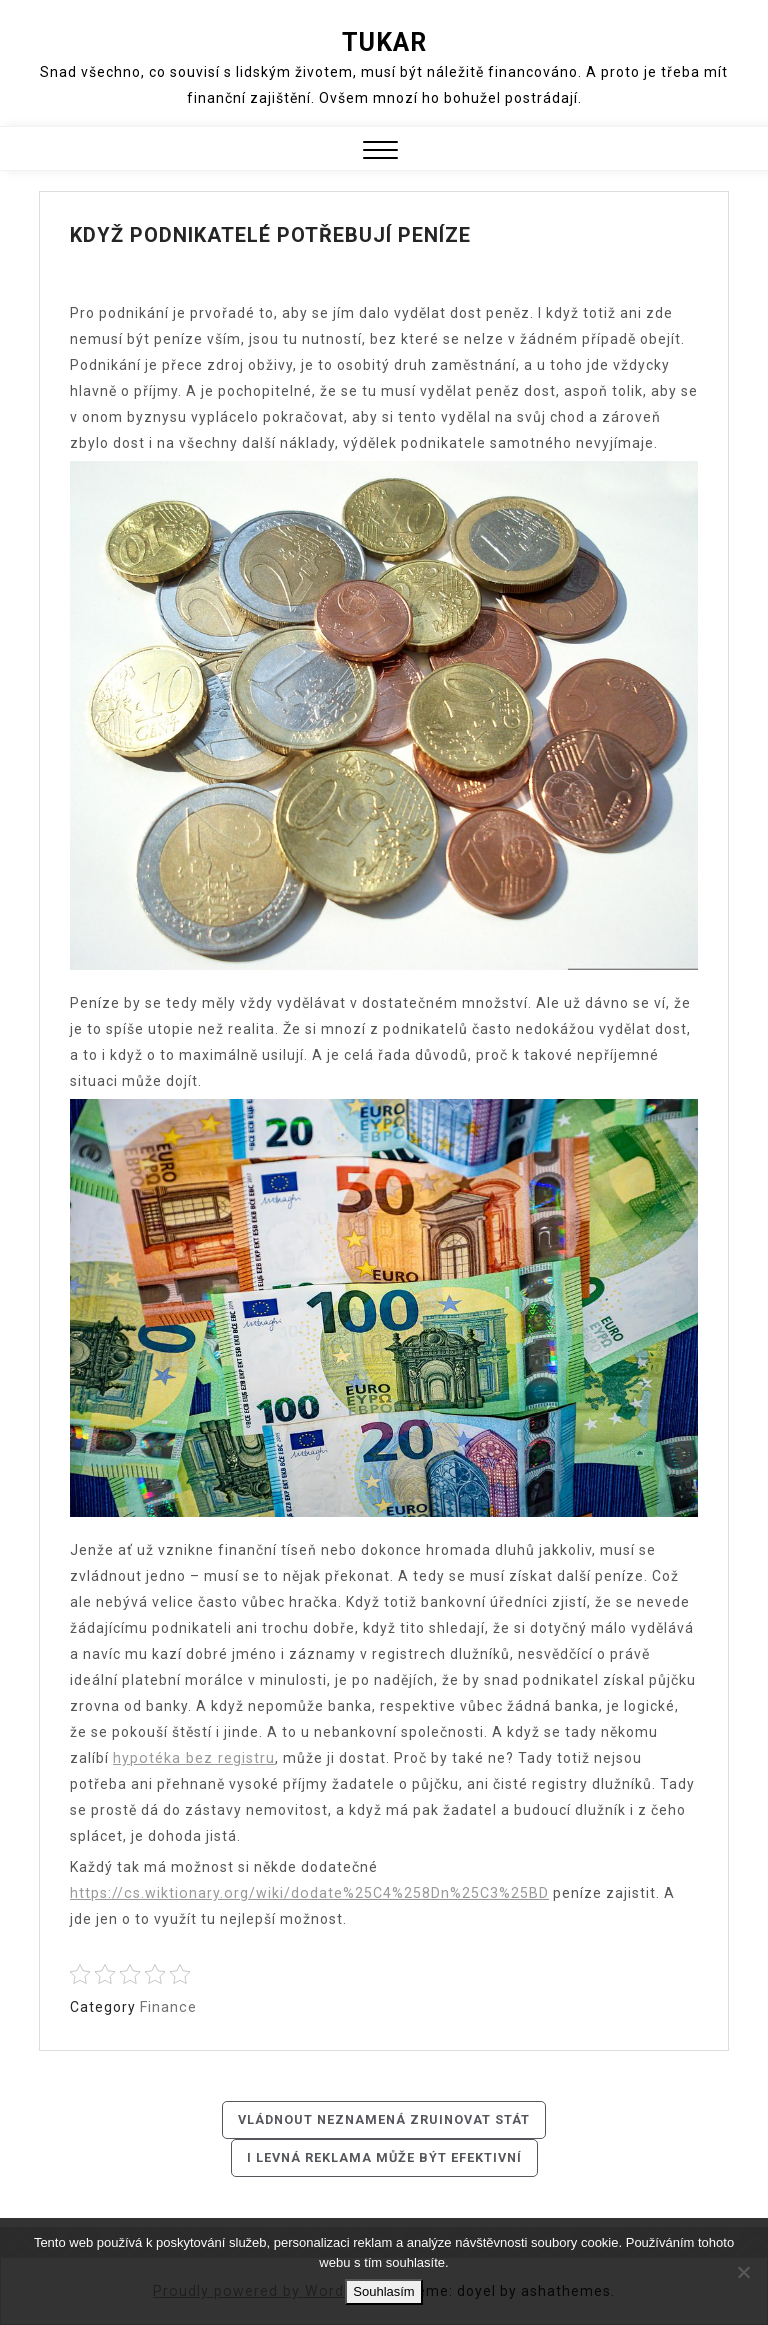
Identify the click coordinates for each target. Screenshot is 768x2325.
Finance (168, 2007)
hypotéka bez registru (192, 1758)
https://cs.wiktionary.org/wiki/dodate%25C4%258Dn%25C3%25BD (307, 1893)
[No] (743, 2272)
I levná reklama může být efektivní (384, 2158)
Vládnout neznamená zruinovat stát (384, 2120)
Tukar (384, 42)
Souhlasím (383, 2291)
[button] (380, 152)
